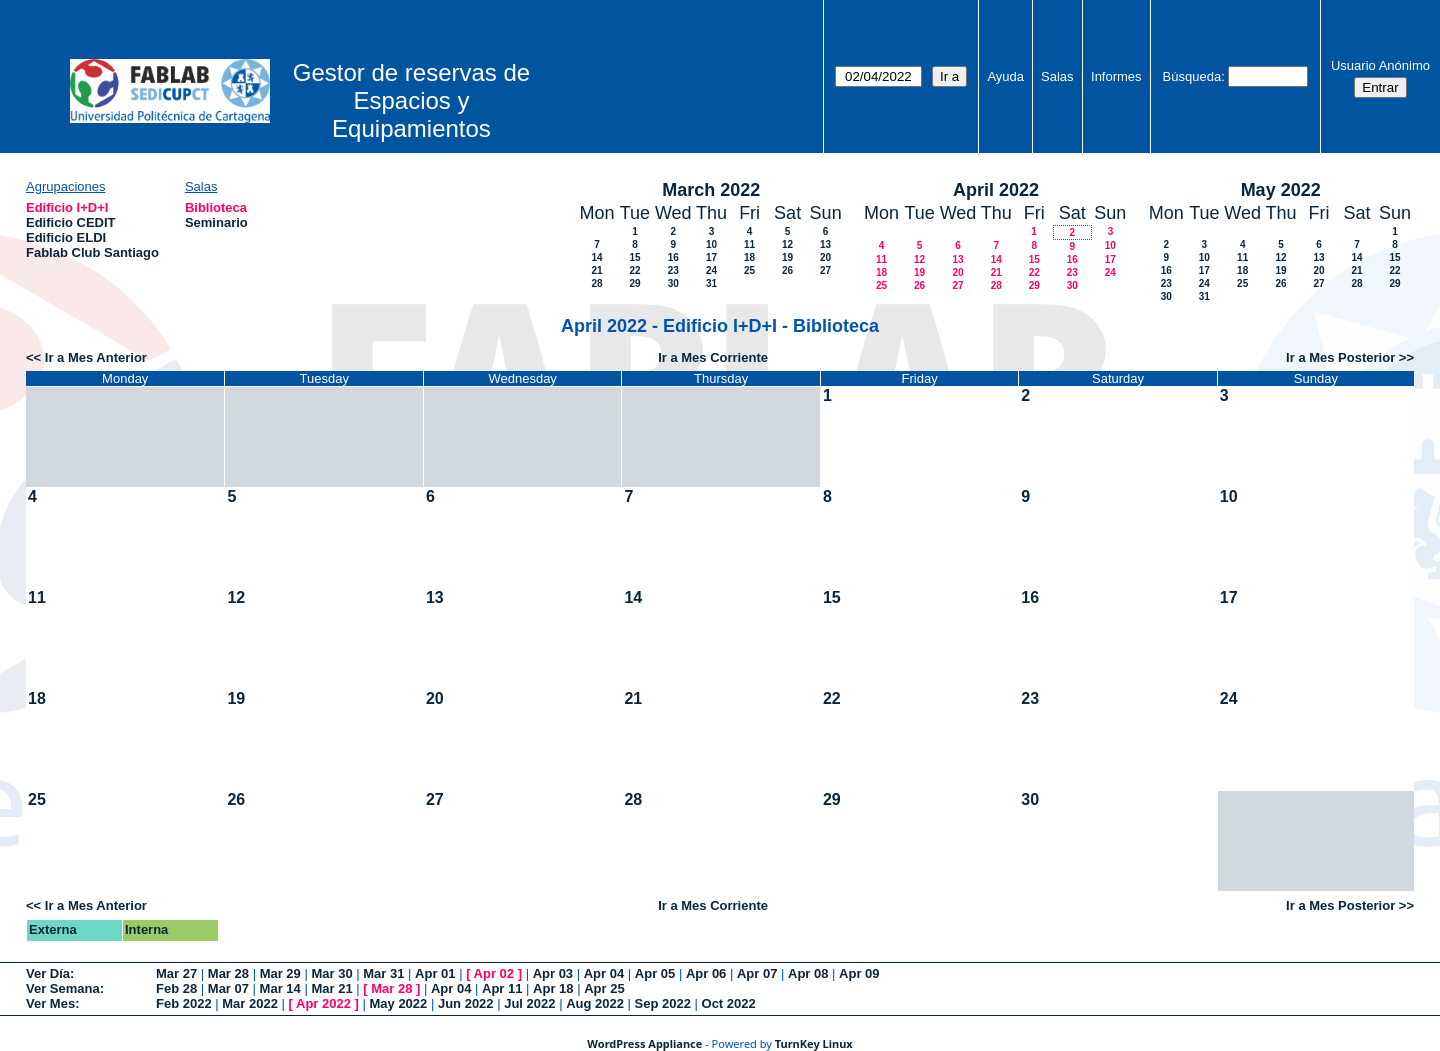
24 (711, 270)
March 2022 (711, 190)
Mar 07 (228, 988)
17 (711, 257)
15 (634, 257)
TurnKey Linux (814, 1043)
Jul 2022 (529, 1003)
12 (787, 244)
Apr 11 (502, 988)
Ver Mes (50, 1003)
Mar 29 (280, 973)
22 (634, 270)
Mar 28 (228, 973)
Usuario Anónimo (1380, 65)
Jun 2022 (466, 1003)
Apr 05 (655, 973)
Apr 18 (553, 988)
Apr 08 (808, 973)
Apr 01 (435, 973)
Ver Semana (63, 988)
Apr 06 (706, 973)
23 (673, 270)
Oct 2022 (729, 1003)
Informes (1116, 76)
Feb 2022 (184, 1003)
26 (787, 270)
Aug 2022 (595, 1003)
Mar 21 (331, 988)
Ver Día (48, 973)
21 (596, 270)
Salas (1057, 76)
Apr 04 (604, 973)
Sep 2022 (663, 1003)
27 (825, 270)
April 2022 (996, 190)
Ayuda (1005, 76)
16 (673, 257)
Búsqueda (1192, 76)
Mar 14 (280, 988)
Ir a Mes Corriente (713, 357)
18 (749, 257)
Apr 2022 (323, 1003)
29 (634, 283)
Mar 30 (331, 973)
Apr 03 (553, 973)
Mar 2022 (250, 1003)
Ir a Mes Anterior (96, 357)
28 (596, 283)
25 (749, 270)
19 (787, 257)
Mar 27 (176, 973)
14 (596, 257)
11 (749, 244)
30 (673, 283)
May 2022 (1281, 190)
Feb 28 (176, 988)
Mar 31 (383, 973)
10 (711, 244)
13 (825, 244)
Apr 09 (859, 973)
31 (711, 283)
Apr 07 (757, 973)
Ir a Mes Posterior (1340, 357)
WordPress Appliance (644, 1043)
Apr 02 (494, 973)
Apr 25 (604, 988)
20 (825, 257)
